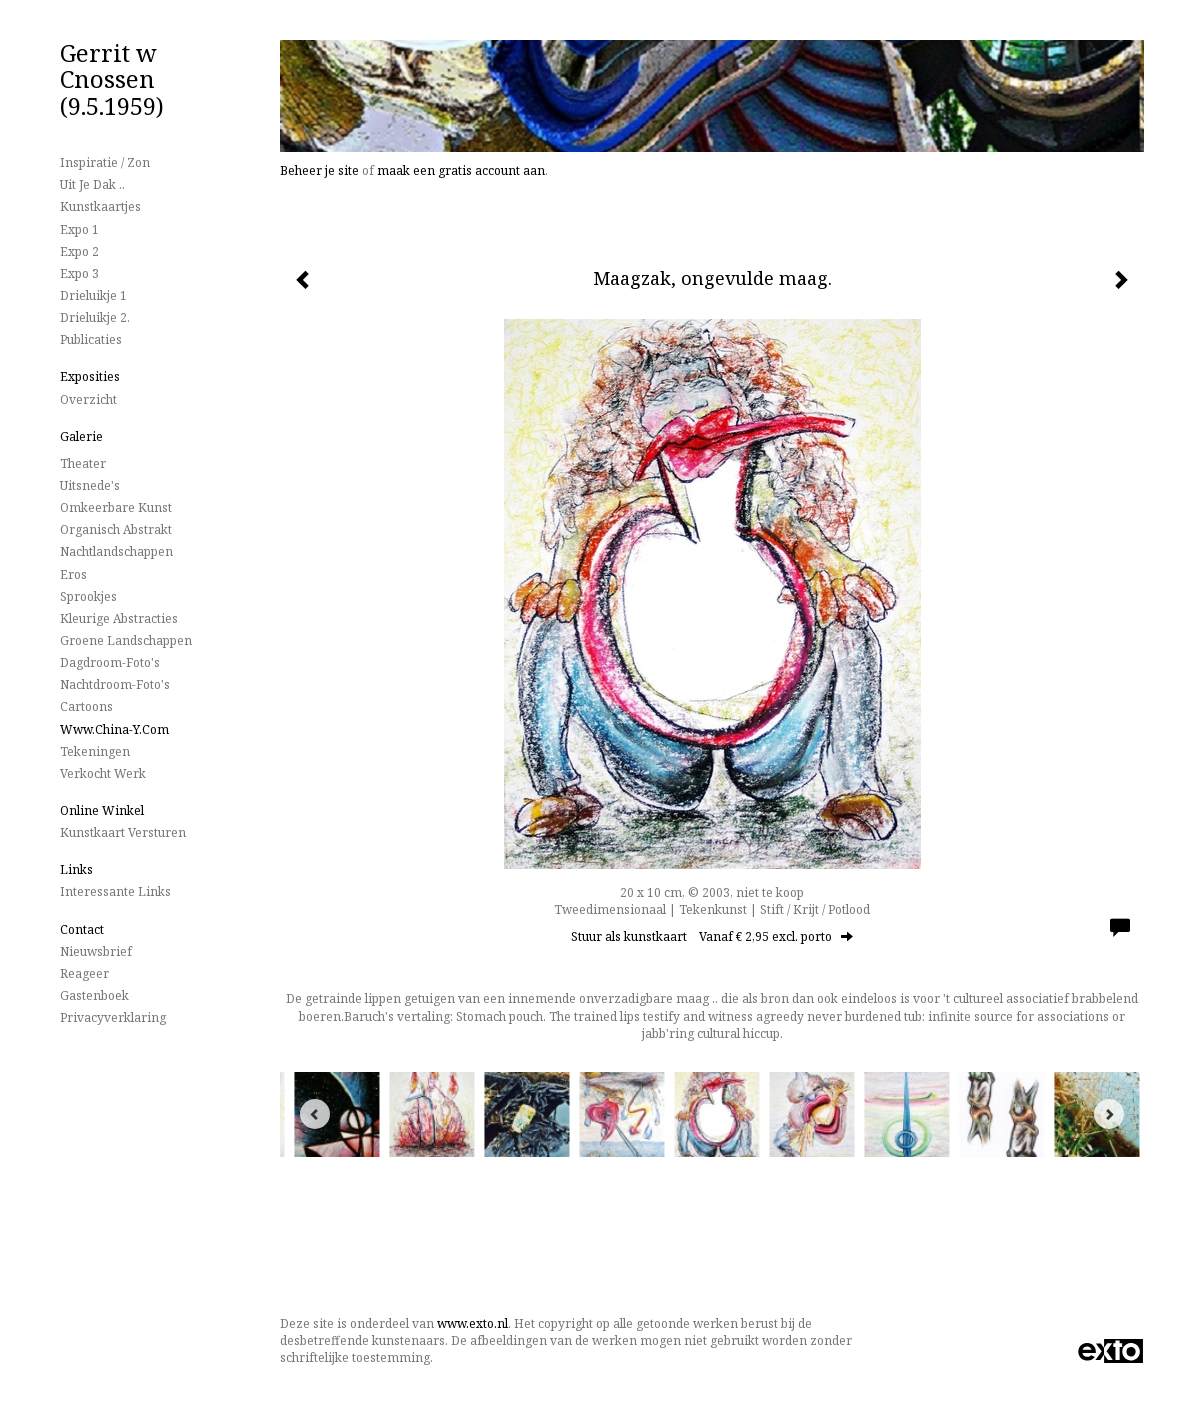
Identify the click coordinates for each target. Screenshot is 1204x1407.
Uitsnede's (90, 485)
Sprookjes (88, 596)
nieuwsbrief (96, 951)
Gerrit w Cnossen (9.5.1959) (112, 79)
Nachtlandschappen (116, 551)
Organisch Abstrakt (116, 529)
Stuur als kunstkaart (712, 936)
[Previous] (315, 1114)
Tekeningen (95, 751)
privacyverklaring (113, 1017)
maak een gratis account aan (461, 170)
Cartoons (86, 706)
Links (76, 869)
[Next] (1109, 1114)
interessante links (115, 891)
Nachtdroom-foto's (115, 684)
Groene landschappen (126, 640)
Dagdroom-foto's (110, 662)
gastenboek (94, 995)
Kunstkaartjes (100, 206)
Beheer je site (319, 170)
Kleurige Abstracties (119, 618)
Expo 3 (79, 273)
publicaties (91, 339)
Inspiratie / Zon (105, 162)
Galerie (81, 436)
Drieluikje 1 (93, 295)
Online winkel (102, 810)
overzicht (88, 399)
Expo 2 (79, 251)
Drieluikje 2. (95, 317)
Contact (82, 929)
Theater (83, 463)
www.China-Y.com (114, 729)
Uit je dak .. (92, 184)
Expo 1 (79, 229)
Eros (73, 574)
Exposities (90, 376)
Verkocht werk (103, 773)
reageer (84, 973)
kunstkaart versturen (123, 832)
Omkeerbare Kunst (116, 507)
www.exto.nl (472, 1323)
